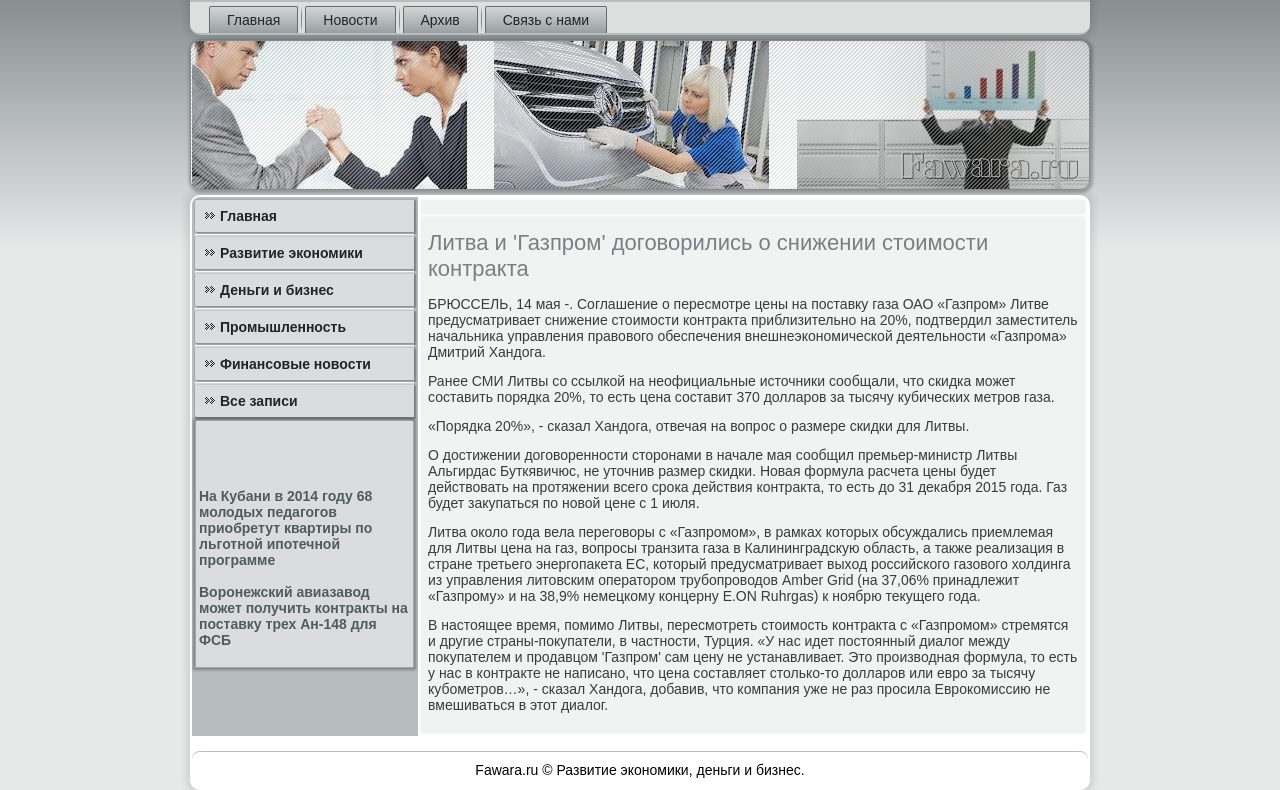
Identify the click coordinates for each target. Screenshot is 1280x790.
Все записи (259, 401)
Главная (253, 20)
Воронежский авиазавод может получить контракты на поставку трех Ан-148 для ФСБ (303, 616)
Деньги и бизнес (277, 290)
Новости (350, 20)
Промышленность (283, 327)
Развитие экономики (291, 253)
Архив (440, 20)
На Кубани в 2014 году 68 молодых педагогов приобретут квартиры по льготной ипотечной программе (285, 528)
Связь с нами (546, 20)
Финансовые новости (295, 364)
